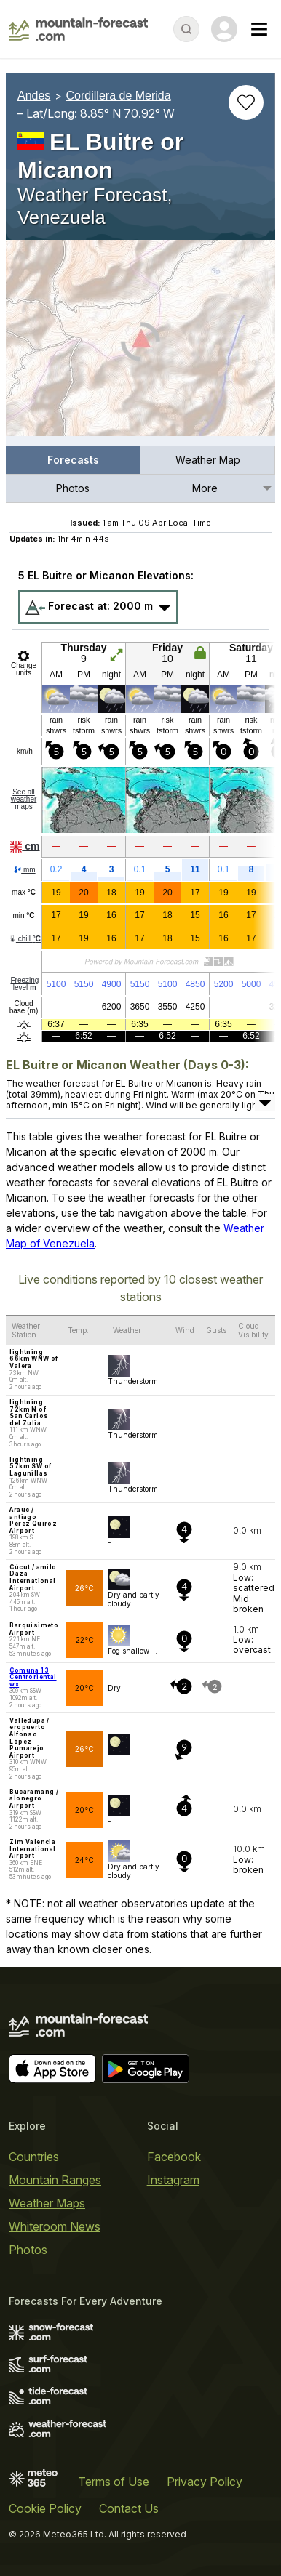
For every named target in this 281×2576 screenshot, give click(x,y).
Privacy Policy (204, 2481)
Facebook (174, 2156)
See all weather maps (24, 799)
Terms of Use (113, 2481)
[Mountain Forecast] (78, 29)
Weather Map (207, 460)
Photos (73, 488)
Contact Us (129, 2508)
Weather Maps (47, 2203)
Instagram (173, 2180)
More (205, 488)
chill (25, 939)
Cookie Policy (45, 2508)
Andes (33, 95)
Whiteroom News (54, 2226)
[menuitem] (73, 460)
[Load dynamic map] (140, 343)
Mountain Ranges (55, 2180)
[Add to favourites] (246, 102)
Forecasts (73, 460)
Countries (34, 2156)
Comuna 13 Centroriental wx (32, 1677)
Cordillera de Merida (118, 95)
